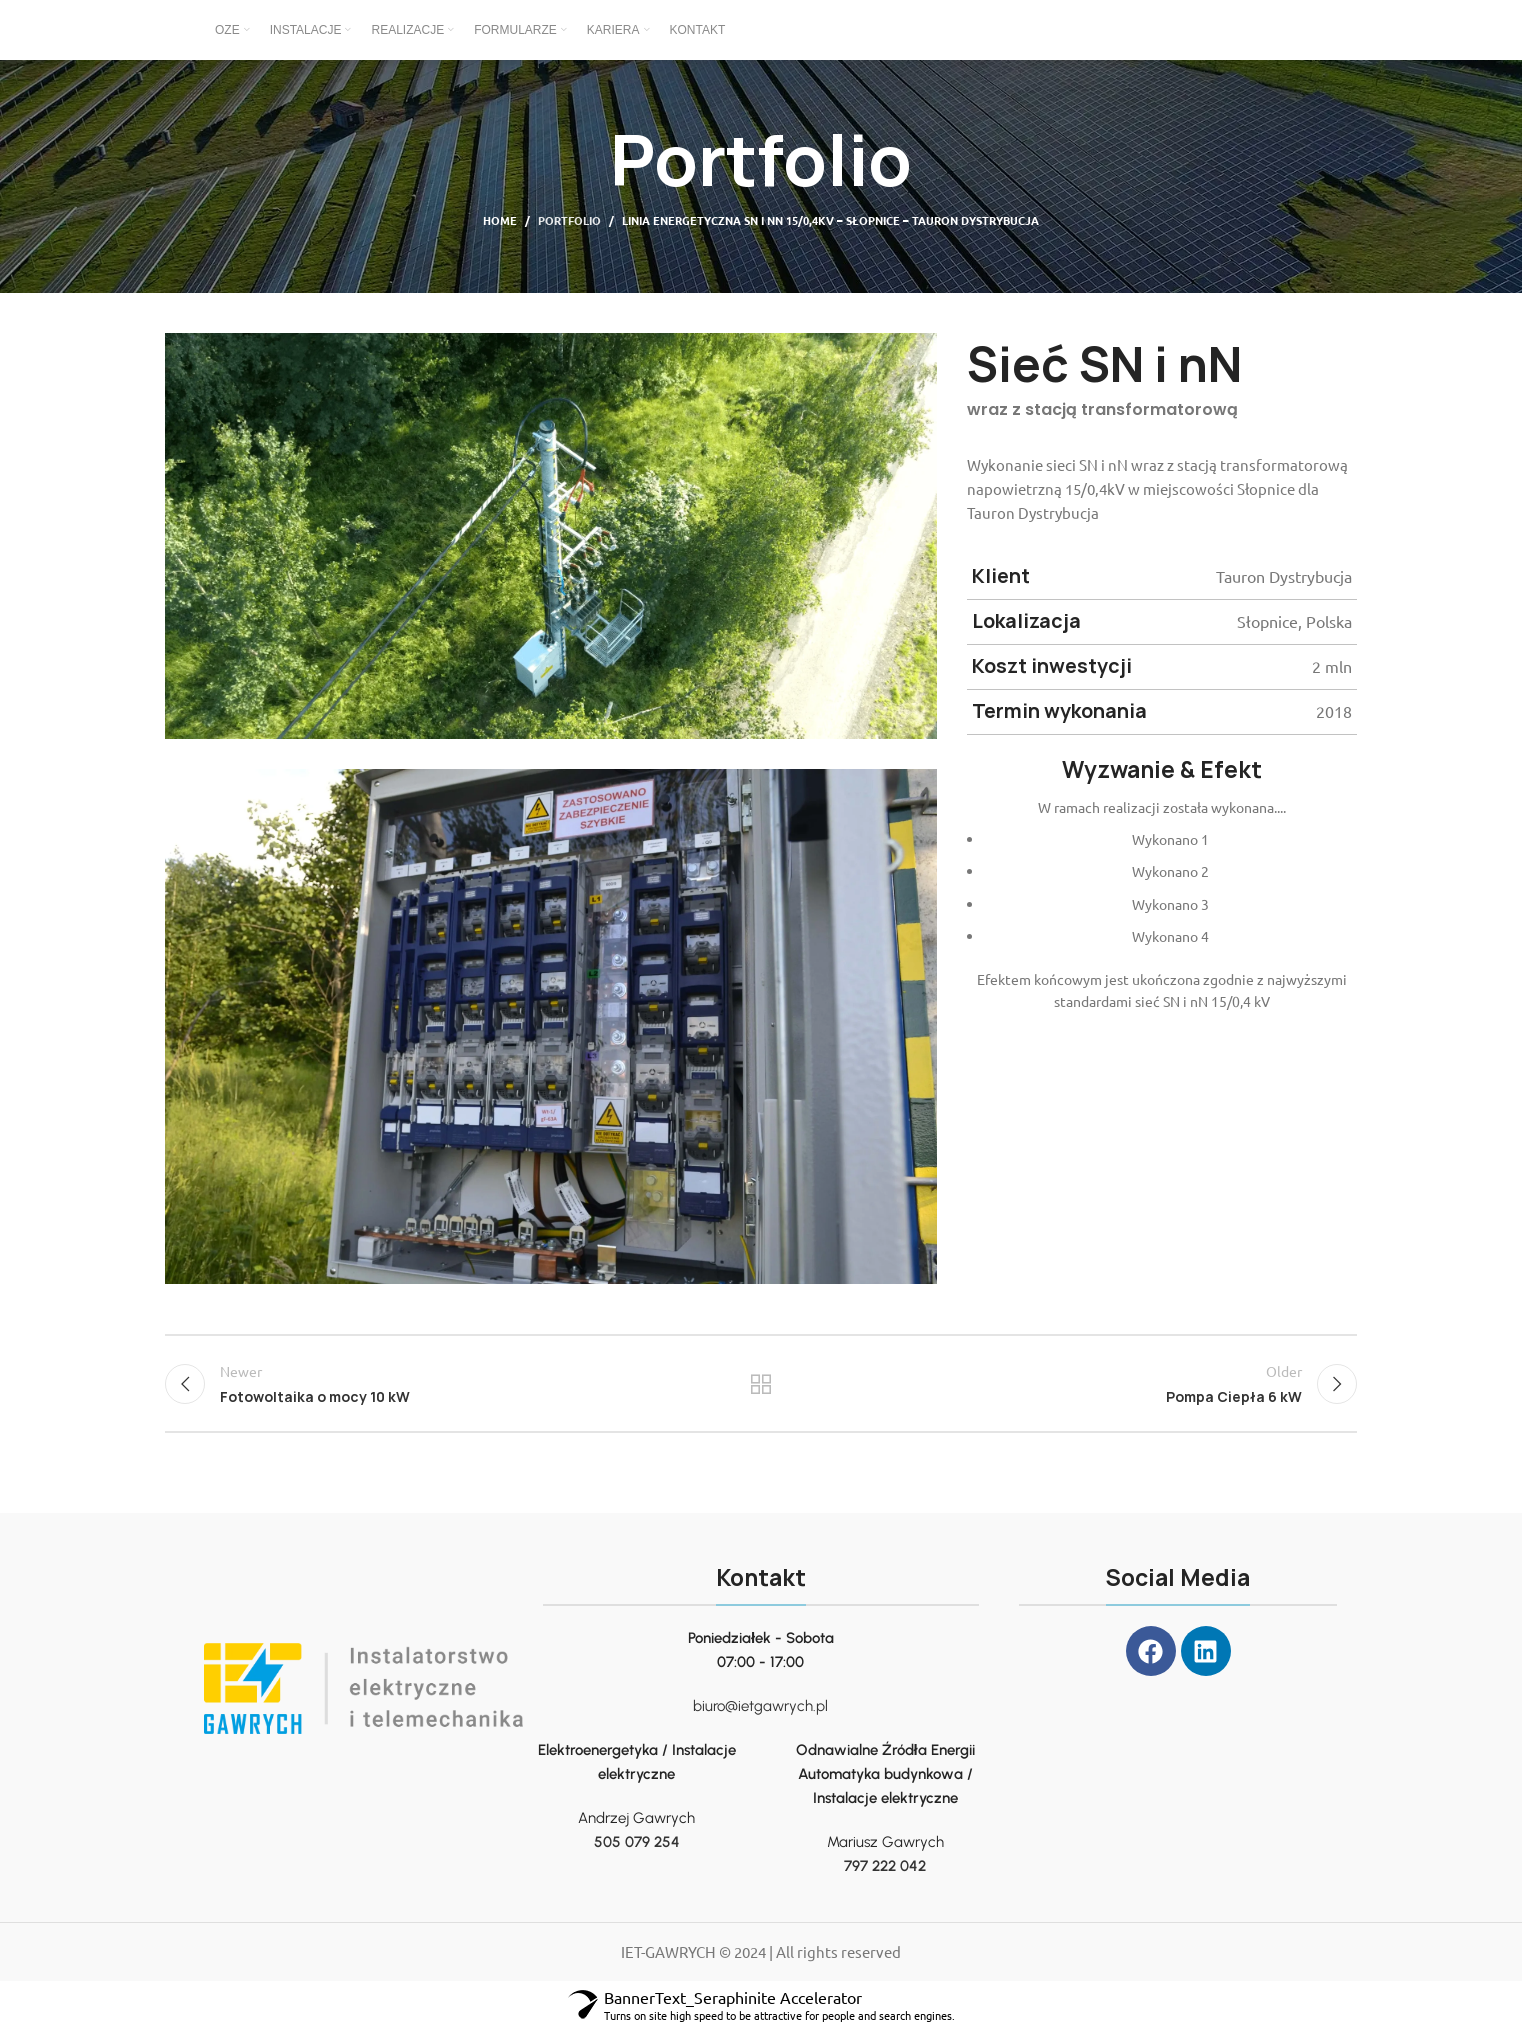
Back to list (761, 1384)
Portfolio (569, 220)
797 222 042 (885, 1866)
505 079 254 (637, 1842)
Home (500, 220)
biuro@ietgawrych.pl (760, 1706)
